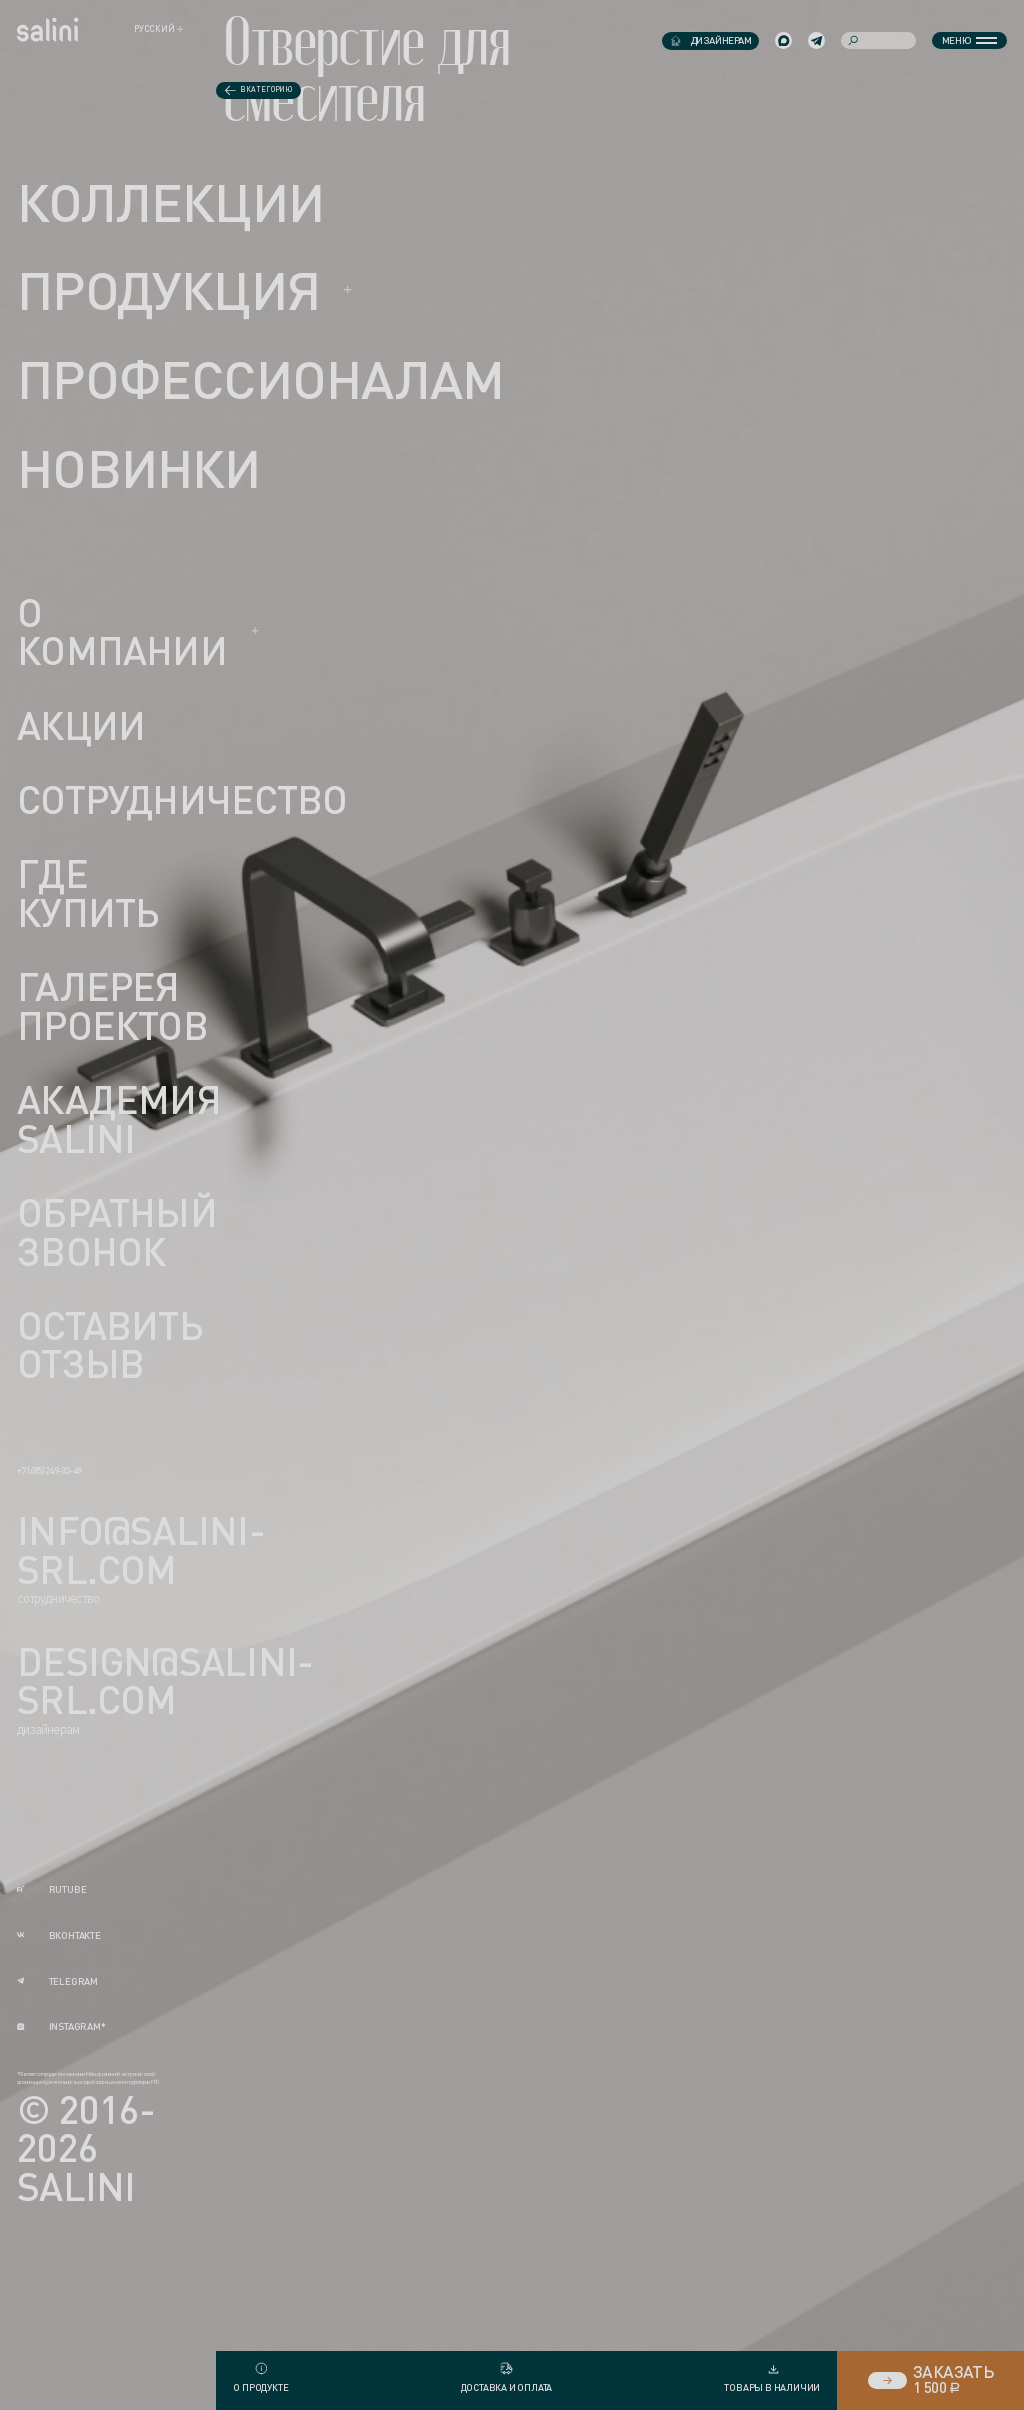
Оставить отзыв (109, 1344)
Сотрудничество (182, 800)
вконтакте (59, 1935)
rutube (51, 1889)
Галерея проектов (112, 1006)
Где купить (87, 893)
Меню (970, 40)
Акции (81, 726)
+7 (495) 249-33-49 (49, 1470)
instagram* (61, 2026)
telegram (57, 1981)
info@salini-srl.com (141, 1550)
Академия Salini (119, 1119)
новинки (139, 467)
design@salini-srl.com (165, 1681)
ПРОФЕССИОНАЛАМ (260, 378)
